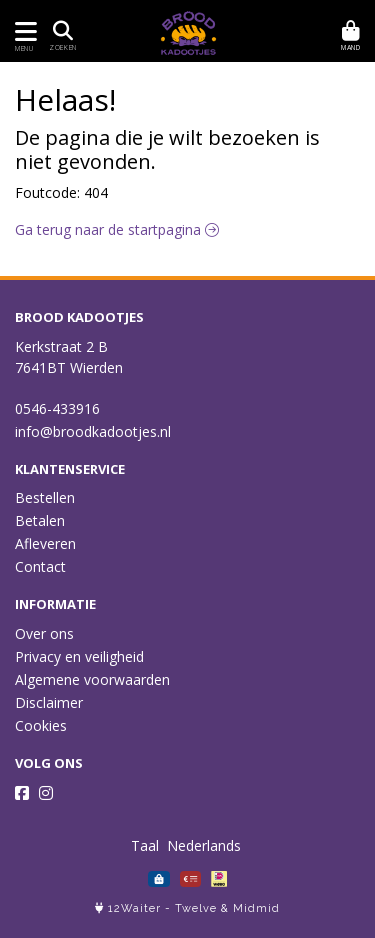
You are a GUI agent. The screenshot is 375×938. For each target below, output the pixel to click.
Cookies (41, 725)
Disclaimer (49, 702)
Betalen (40, 520)
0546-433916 (57, 408)
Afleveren (45, 543)
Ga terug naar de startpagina (117, 229)
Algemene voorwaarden (92, 679)
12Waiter (134, 908)
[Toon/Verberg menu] (22, 31)
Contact (40, 566)
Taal (145, 845)
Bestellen (45, 497)
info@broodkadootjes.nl (93, 431)
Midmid (256, 908)
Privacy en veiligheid (79, 656)
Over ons (44, 633)
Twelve (196, 908)
